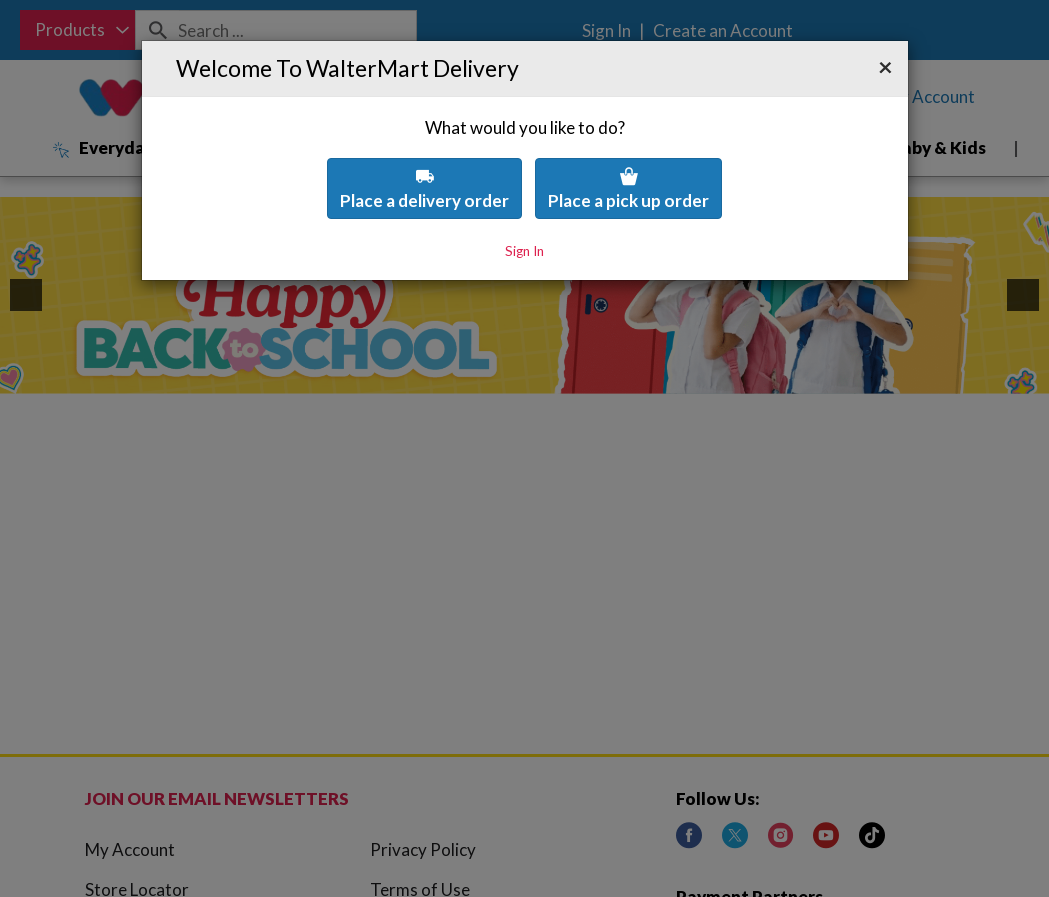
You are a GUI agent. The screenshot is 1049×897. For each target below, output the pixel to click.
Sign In (524, 196)
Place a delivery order (424, 133)
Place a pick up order (628, 133)
